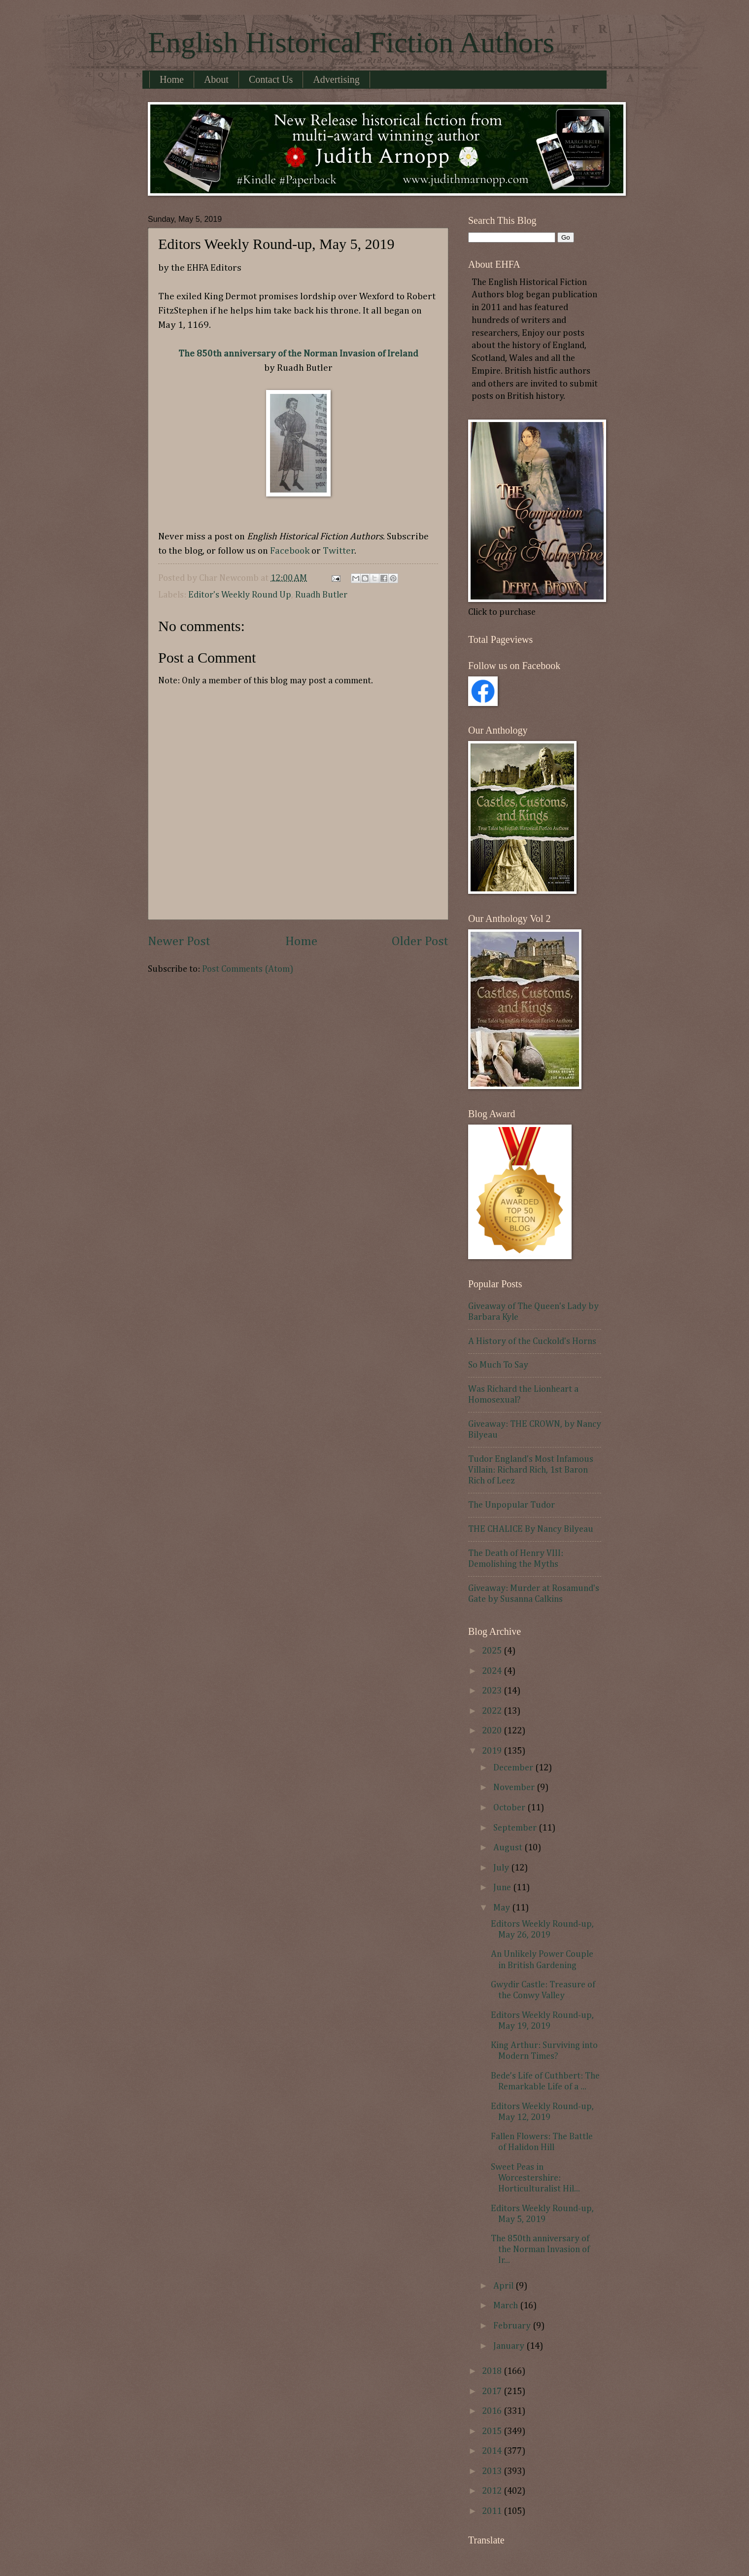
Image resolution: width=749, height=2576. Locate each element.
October (510, 1807)
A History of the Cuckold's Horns (532, 1341)
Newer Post (179, 941)
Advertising (336, 79)
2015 (493, 2431)
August (508, 1847)
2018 (493, 2371)
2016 (493, 2411)
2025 (493, 1651)
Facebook (290, 551)
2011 (493, 2511)
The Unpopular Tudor (511, 1505)
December (514, 1768)
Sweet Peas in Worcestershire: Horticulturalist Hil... (535, 2178)
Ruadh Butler (321, 595)
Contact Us (271, 79)
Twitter (339, 551)
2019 (493, 1751)
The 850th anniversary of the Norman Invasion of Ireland (298, 353)
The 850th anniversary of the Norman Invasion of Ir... (540, 2249)
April (504, 2286)
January (509, 2346)
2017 (493, 2391)
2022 (493, 1711)
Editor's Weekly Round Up (239, 595)
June (503, 1887)
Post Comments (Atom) (247, 969)
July (502, 1868)
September (516, 1828)
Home (172, 79)
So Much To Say (498, 1365)
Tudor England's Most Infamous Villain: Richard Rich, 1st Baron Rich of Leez (530, 1470)
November (515, 1787)
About (216, 79)
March (506, 2305)
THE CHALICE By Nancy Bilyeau (530, 1529)
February (513, 2326)
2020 (493, 1731)
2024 (493, 1671)
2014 (493, 2451)
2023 (493, 1691)
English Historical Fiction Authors (351, 42)
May (502, 1908)
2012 (493, 2491)
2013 (493, 2471)
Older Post (420, 941)
